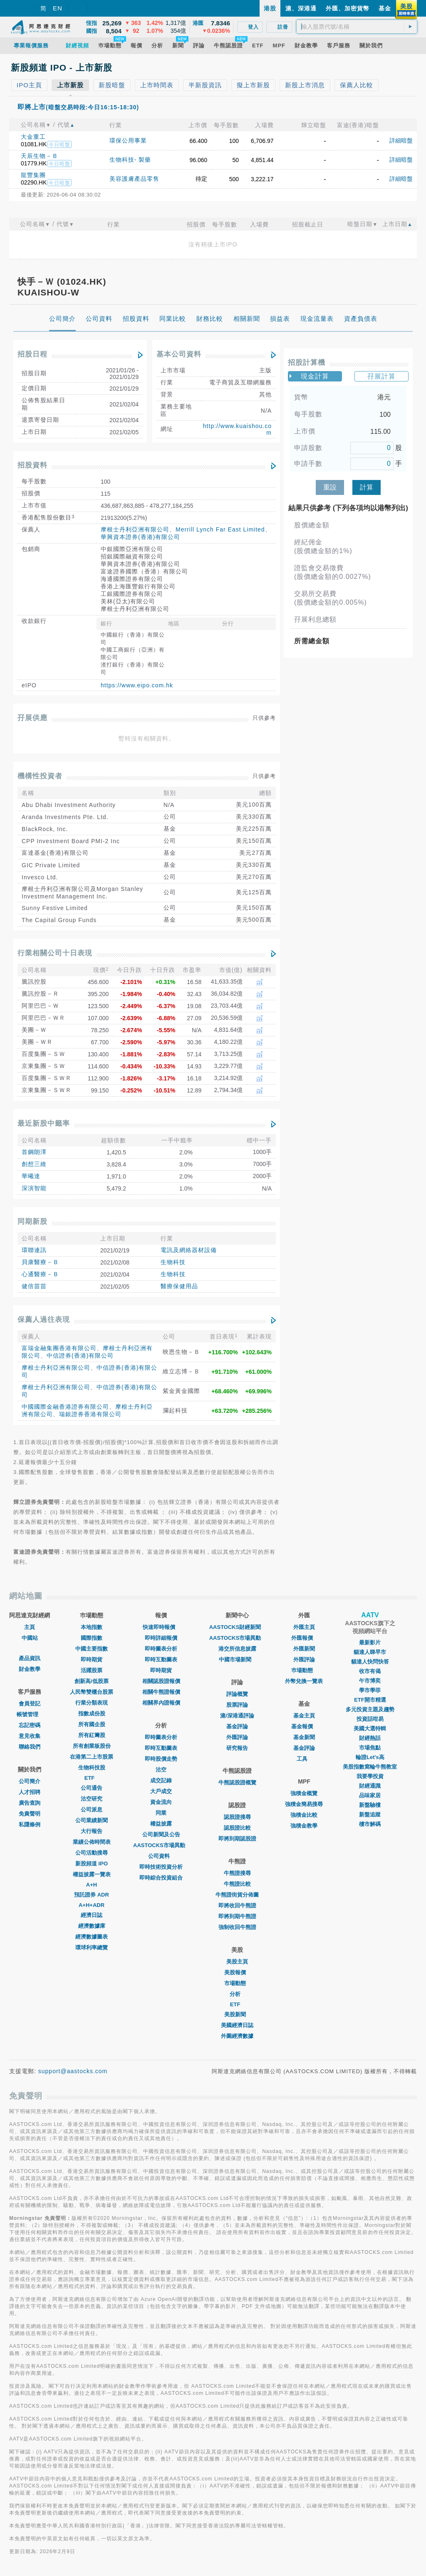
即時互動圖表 (161, 1659)
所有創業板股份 (92, 1746)
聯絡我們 (29, 1747)
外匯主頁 (304, 1627)
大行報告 (91, 1831)
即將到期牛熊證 (237, 1916)
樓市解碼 (370, 1824)
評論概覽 (237, 1694)
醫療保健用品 (179, 1286)
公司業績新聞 (91, 1820)
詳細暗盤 (401, 140)
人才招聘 (29, 1792)
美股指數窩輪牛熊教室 (370, 1767)
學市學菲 (370, 1690)
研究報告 (237, 1748)
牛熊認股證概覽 (237, 1782)
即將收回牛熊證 (237, 1905)
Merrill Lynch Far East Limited (220, 529)
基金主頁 (304, 1715)
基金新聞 (304, 1737)
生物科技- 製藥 (130, 159)
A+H (91, 1885)
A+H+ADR (91, 1905)
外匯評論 (237, 1737)
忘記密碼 (29, 1725)
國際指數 (91, 1638)
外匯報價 (304, 1638)
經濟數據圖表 (91, 1937)
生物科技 (173, 1262)
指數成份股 (91, 1713)
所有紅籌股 (91, 1735)
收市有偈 (370, 1671)
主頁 (29, 1627)
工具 (304, 1759)
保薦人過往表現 (43, 1320)
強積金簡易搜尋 (304, 1804)
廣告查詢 (29, 1803)
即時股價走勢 (161, 1759)
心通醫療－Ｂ (40, 1274)
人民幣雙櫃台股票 (91, 1692)
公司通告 (91, 1788)
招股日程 (32, 354)
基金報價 (304, 1726)
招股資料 (32, 465)
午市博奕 (370, 1681)
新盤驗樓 (370, 1805)
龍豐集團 (33, 175)
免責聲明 (29, 1814)
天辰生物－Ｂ (39, 156)
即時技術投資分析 (161, 1867)
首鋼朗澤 (34, 1152)
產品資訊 (29, 1658)
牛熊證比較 (237, 1884)
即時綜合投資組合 (161, 1878)
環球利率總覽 (91, 1947)
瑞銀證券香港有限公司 (90, 1414)
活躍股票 (91, 1670)
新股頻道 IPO (91, 1863)
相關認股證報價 (161, 1681)
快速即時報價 (161, 1627)
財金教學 (29, 1669)
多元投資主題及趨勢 (370, 1709)
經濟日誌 (91, 1915)
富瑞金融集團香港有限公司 (59, 1348)
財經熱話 (370, 1738)
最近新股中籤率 (43, 1123)
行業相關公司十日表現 (54, 953)
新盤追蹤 (370, 1814)
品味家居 (370, 1795)
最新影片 (370, 1642)
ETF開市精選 (370, 1700)
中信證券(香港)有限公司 (80, 1355)
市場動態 (237, 1983)
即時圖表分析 (161, 1649)
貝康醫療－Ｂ (40, 1262)
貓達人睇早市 (370, 1652)
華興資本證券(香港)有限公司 (140, 537)
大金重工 (33, 136)
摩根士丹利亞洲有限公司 (135, 529)
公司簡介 (29, 1781)
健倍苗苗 (34, 1286)
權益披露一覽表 (92, 1874)
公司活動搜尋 (91, 1853)
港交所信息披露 (237, 1649)
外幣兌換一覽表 (304, 1681)
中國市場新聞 (237, 1659)
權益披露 (161, 1824)
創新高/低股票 (91, 1681)
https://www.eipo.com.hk (137, 685)
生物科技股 (91, 1767)
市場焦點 (370, 1747)
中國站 (30, 1638)
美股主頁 (237, 1961)
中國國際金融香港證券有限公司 (65, 1406)
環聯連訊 (34, 1250)
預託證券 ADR (91, 1895)
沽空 (161, 1770)
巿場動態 (304, 1670)
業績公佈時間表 (92, 1842)
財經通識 (370, 1786)
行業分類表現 (91, 1703)
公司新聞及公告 (161, 1834)
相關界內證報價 (161, 1703)
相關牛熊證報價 (161, 1692)
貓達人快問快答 (370, 1661)
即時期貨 (91, 1659)
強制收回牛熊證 (237, 1927)
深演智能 (34, 1188)
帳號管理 (29, 1714)
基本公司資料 (178, 354)
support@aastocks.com (73, 2071)
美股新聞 (237, 2014)
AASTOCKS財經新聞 (237, 1627)
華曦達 (31, 1176)
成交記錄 (161, 1780)
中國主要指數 (91, 1649)
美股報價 (237, 1972)
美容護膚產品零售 (134, 178)
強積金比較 (303, 1815)
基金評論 (237, 1726)
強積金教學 (303, 1826)
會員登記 (29, 1703)
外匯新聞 (304, 1649)
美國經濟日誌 (237, 2025)
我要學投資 (370, 1776)
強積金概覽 (303, 1793)
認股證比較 (237, 1828)
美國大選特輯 (370, 1728)
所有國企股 (91, 1724)
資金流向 (161, 1802)
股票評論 (237, 1705)
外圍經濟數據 (237, 2036)
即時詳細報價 (161, 1638)
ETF (91, 1778)
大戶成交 (161, 1791)
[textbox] (357, 26)
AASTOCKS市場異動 (161, 1845)
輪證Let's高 (370, 1757)
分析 (237, 1994)
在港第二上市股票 (91, 1757)
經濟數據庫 (91, 1926)
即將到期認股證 (237, 1838)
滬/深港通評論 (237, 1715)
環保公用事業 (128, 140)
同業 (161, 1813)
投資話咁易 (370, 1719)
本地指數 (91, 1627)
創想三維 (34, 1164)
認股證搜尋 (237, 1817)
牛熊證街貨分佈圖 (237, 1895)
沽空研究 (91, 1799)
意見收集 (29, 1736)
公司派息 (91, 1809)
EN (57, 8)
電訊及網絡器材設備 (189, 1250)
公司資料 (161, 1856)
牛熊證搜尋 (237, 1873)
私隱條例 (29, 1824)
